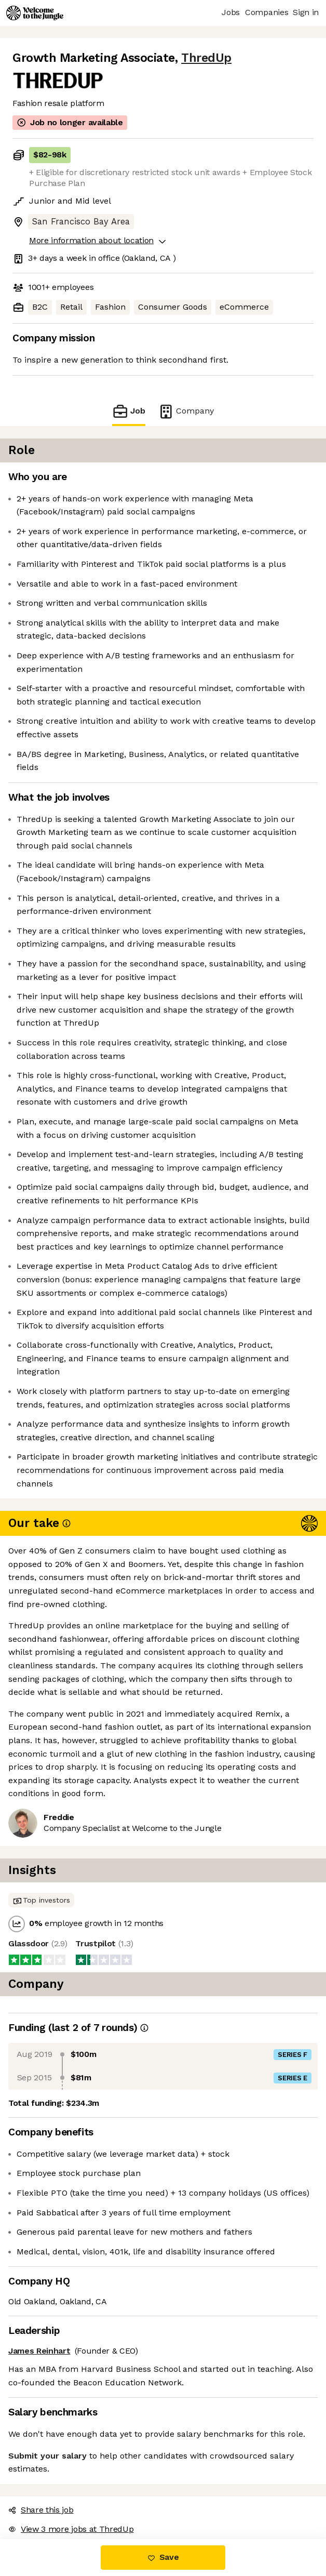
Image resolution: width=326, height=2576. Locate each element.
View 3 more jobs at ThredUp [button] (70, 2529)
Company (186, 411)
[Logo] (34, 13)
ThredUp (206, 58)
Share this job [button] (41, 2510)
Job (128, 411)
